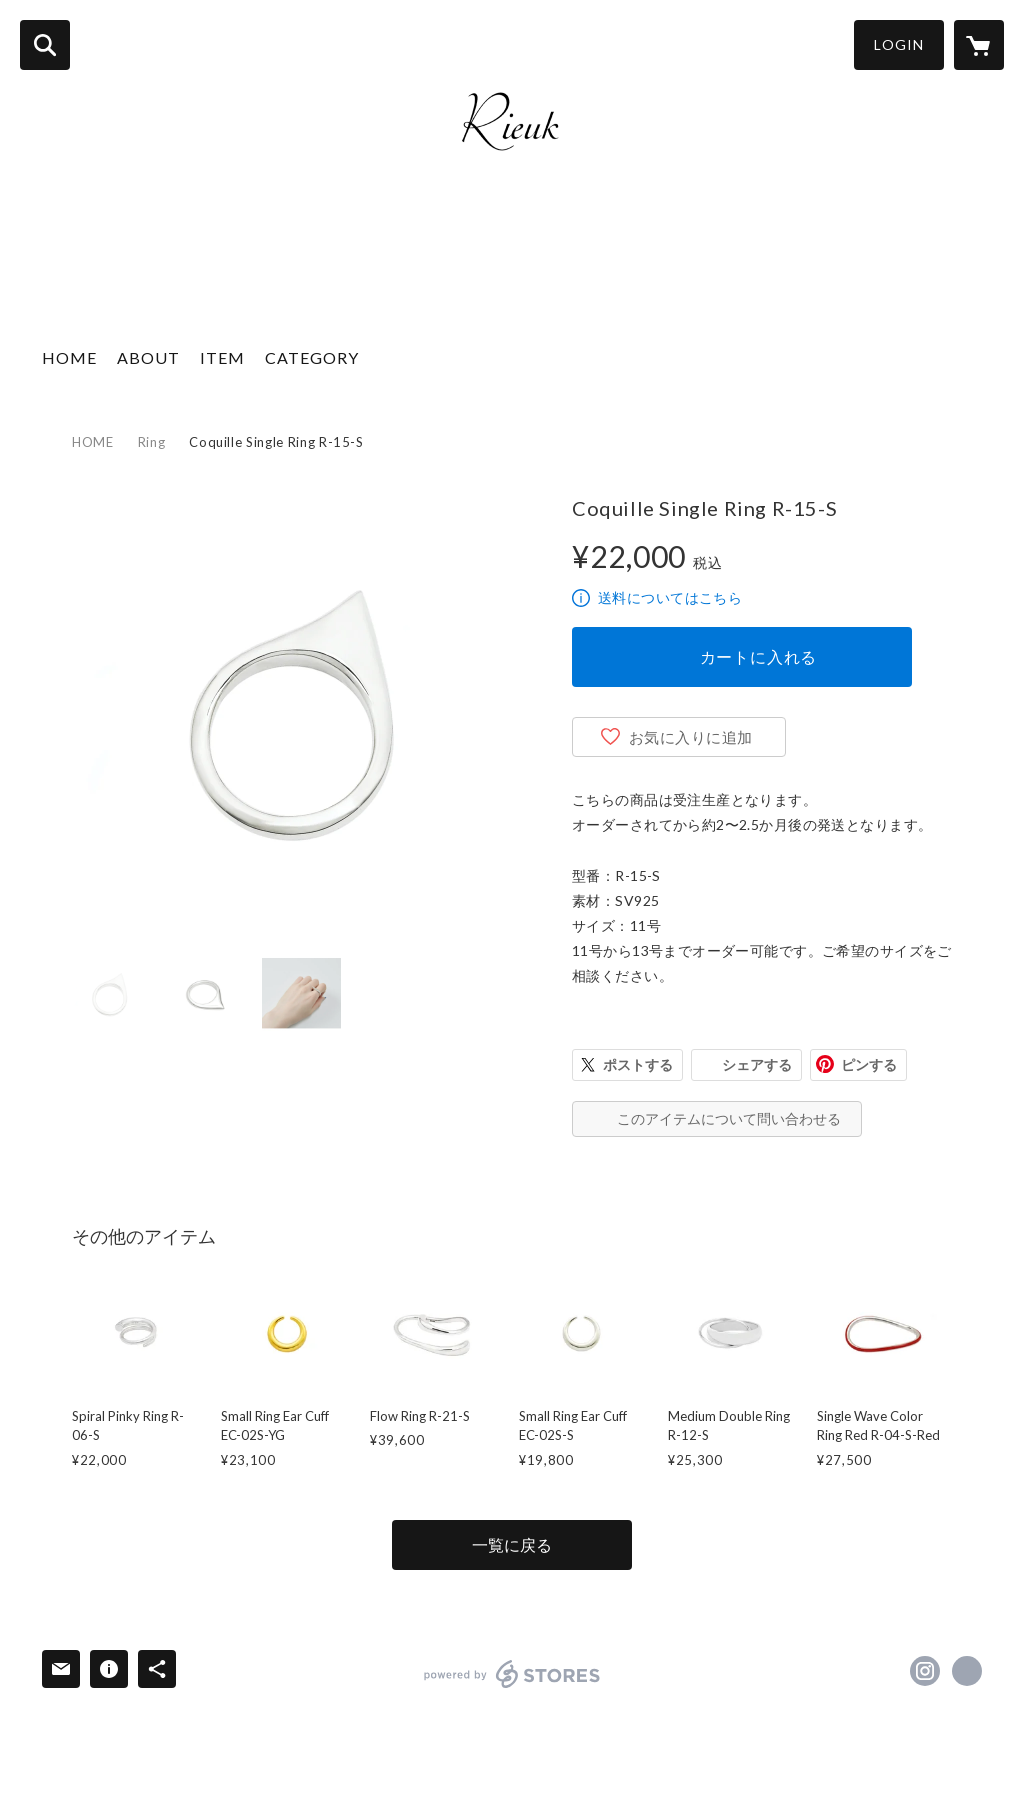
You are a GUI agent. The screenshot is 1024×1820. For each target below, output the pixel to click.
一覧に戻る (512, 1544)
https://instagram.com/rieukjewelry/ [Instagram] (925, 1671)
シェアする (757, 1064)
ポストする (638, 1064)
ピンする (869, 1064)
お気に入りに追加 (691, 737)
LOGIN (899, 44)
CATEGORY (312, 357)
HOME (69, 357)
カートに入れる (759, 656)
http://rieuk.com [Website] (967, 1671)
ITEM (222, 357)
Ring (152, 442)
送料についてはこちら (670, 597)
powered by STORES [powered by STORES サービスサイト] (512, 1674)
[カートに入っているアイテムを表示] (979, 45)
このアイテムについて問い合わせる (729, 1118)
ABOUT (148, 357)
